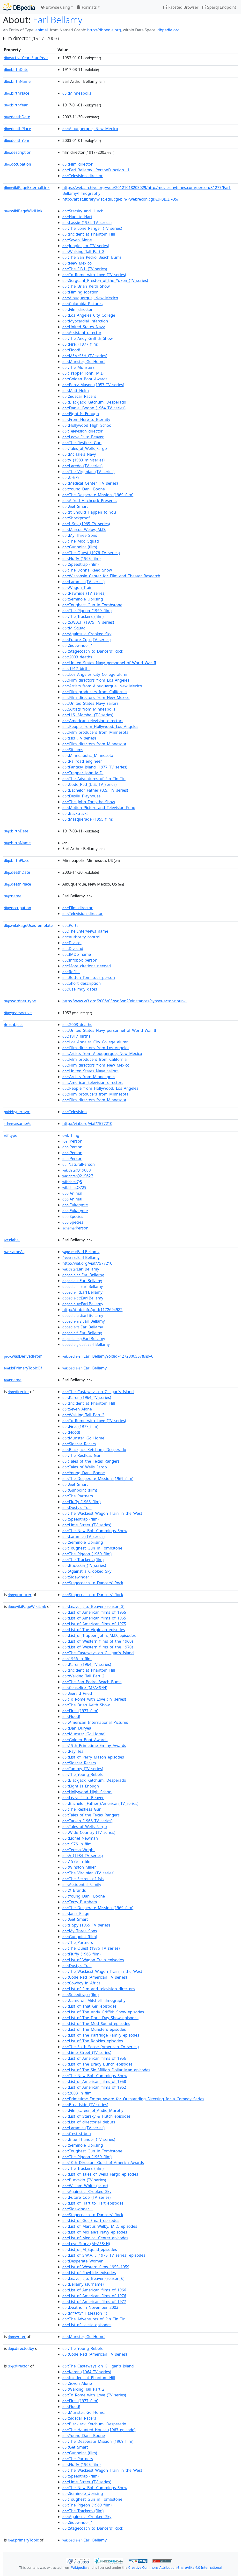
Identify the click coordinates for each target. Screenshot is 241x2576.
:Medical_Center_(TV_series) (90, 483)
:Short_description (81, 983)
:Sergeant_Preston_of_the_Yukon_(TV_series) (105, 280)
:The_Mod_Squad (80, 541)
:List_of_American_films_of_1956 (94, 2058)
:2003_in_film (77, 2093)
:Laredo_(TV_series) (82, 465)
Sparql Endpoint (219, 7)
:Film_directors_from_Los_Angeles (95, 680)
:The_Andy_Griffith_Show (87, 338)
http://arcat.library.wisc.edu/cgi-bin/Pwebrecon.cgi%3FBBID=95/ (120, 199)
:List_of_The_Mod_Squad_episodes (96, 2023)
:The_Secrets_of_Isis (83, 1878)
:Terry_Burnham (79, 1902)
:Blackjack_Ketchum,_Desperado (94, 402)
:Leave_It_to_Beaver (83, 437)
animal (41, 30)
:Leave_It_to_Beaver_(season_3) (93, 1606)
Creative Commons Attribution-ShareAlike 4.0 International (175, 2567)
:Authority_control (81, 937)
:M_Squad (74, 628)
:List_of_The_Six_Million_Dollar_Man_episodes (106, 2070)
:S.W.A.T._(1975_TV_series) (88, 622)
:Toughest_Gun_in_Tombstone (92, 604)
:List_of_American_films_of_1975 (94, 1624)
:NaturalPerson (78, 1164)
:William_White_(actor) (85, 2185)
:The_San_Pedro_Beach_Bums (92, 257)
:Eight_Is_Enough (80, 413)
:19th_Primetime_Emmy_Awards (94, 1745)
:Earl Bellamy (81, 1251)
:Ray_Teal (73, 1751)
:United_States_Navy (83, 326)
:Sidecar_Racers (79, 396)
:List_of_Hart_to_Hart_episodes (93, 2203)
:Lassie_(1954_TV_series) (86, 222)
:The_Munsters (78, 367)
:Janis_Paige (75, 1913)
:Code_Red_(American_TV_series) (94, 1977)
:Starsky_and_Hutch (82, 211)
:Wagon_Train (77, 587)
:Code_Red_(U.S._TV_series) (89, 784)
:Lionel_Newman (80, 1838)
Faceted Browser (180, 7)
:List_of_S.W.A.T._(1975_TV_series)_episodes (103, 2255)
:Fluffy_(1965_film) (81, 558)
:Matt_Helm (75, 390)
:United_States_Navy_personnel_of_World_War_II (109, 662)
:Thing (70, 1135)
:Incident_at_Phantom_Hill (88, 234)
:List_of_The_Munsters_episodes (94, 2029)
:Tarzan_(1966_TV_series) (87, 1820)
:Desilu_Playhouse (81, 796)
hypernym (17, 1111)
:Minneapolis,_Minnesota (87, 755)
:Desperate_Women (82, 2261)
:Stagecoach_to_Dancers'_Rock (92, 651)
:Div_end (72, 948)
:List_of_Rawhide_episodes (89, 2272)
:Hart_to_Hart (77, 216)
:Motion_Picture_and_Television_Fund (98, 807)
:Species (72, 1216)
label (12, 1240)
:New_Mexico (77, 263)
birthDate (16, 69)
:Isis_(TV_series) (79, 738)
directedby (21, 2348)
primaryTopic (23, 2540)
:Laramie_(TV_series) (83, 581)
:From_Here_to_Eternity (86, 419)
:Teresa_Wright (78, 1849)
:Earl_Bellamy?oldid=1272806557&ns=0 (107, 1356)
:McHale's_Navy (79, 454)
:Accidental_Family (81, 1884)
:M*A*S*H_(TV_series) (84, 355)
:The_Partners (77, 1496)
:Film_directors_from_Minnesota (94, 744)
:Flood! (71, 350)
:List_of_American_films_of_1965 (94, 1618)
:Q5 (72, 1181)
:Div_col (71, 942)
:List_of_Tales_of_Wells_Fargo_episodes (100, 2174)
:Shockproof (76, 518)
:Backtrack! (75, 813)
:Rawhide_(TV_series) (83, 593)
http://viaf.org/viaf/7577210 (87, 1123)
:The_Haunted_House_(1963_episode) (98, 2429)
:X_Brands (74, 1890)
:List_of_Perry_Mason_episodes (93, 1757)
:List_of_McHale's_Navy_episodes (94, 2232)
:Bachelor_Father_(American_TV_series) (100, 1803)
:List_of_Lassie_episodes (86, 2324)
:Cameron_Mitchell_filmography (93, 2000)
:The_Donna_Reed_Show (87, 570)
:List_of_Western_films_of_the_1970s (97, 1647)
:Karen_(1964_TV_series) (86, 1397)
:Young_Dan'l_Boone (83, 489)
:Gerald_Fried (77, 1693)
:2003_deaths (77, 657)
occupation (17, 164)
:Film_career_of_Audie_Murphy (92, 2110)
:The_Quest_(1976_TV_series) (91, 552)
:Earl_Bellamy (84, 1368)
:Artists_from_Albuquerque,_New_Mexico (102, 686)
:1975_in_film (77, 1861)
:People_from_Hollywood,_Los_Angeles (100, 726)
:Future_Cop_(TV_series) (86, 639)
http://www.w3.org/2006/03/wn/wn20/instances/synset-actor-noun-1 (124, 1001)
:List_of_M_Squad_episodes (89, 2249)
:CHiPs (71, 477)
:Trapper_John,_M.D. (83, 373)
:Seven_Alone (77, 240)
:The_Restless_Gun (82, 442)
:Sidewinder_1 (77, 645)
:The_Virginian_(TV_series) (88, 471)
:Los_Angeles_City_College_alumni (96, 674)
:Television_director (82, 175)
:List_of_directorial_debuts (88, 2122)
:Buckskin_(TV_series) (84, 1565)
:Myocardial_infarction (85, 321)
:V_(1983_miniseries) (83, 460)
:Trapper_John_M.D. (82, 772)
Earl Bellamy (57, 20)
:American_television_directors (92, 720)
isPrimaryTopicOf (23, 1368)
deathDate (17, 116)
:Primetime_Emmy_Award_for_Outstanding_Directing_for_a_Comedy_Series (133, 2098)
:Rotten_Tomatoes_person (88, 977)
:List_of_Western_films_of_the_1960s (97, 1641)
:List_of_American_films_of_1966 (94, 2290)
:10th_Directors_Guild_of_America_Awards (103, 2162)
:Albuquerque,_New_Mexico (90, 128)
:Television (74, 1111)
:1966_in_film (77, 1658)
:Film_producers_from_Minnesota (95, 732)
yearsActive (18, 1012)
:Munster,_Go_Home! (83, 361)
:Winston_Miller (79, 1867)
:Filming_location (80, 292)
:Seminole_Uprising (82, 599)
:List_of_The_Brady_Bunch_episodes (97, 2064)
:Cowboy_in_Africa (81, 1983)
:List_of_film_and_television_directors (98, 1988)
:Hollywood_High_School (87, 425)
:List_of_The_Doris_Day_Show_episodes (100, 2017)
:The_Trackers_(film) (83, 616)
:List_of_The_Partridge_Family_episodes (100, 2035)
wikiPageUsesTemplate (28, 925)
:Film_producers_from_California (94, 691)
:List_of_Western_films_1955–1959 (95, 2266)
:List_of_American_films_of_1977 (94, 2301)
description (17, 152)
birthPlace (16, 93)
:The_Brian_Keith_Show (86, 286)
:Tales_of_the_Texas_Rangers (91, 1461)
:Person (72, 1141)
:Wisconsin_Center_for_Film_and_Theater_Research (111, 576)
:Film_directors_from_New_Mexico (96, 697)
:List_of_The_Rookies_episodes (92, 2041)
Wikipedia (79, 2567)
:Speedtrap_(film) (80, 564)
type (10, 1135)
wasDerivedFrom (23, 1356)
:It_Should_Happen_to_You (89, 512)
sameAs (17, 1123)
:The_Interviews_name (85, 931)
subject (13, 1024)
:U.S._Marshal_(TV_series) (87, 715)
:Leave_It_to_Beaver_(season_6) (93, 2278)
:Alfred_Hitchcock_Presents (89, 500)
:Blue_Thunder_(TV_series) (88, 2139)
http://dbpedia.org (104, 30)
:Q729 (74, 1187)
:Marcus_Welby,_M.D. (84, 529)
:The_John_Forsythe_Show (88, 801)
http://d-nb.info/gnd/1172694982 (92, 1309)
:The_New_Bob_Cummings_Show (94, 1530)
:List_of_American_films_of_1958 (94, 2081)
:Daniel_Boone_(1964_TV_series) (93, 408)
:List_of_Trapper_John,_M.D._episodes (99, 1635)
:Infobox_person (79, 960)
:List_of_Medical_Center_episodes (95, 2238)
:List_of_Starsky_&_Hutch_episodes (96, 2116)
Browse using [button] (55, 7)
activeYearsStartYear (26, 57)
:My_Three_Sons (79, 535)
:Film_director (77, 164)
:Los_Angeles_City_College (88, 315)
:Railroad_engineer (82, 761)
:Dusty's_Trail (77, 1507)
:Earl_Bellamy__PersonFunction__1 (96, 170)
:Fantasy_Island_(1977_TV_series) (94, 767)
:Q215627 (77, 1176)
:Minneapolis (76, 93)
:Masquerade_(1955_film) (87, 819)
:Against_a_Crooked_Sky (86, 633)
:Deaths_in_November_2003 (90, 2307)
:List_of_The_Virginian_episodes (93, 1629)
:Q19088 (76, 1170)
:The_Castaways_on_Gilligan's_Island (98, 1391)
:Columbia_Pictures (82, 303)
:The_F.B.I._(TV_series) (84, 269)
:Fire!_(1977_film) (80, 344)
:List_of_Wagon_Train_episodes (93, 1959)
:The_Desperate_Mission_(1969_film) (97, 494)
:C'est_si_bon (76, 2133)
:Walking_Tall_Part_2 (83, 251)
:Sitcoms (72, 749)
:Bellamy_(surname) (83, 2284)
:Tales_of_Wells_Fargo (84, 448)
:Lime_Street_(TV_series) (86, 1525)
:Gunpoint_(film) (79, 547)
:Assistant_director (81, 332)
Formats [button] (87, 7)
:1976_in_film (77, 1844)
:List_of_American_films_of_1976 (94, 2295)
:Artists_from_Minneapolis (88, 709)
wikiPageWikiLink (23, 211)
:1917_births (76, 668)
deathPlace (17, 128)
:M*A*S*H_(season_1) (84, 2313)
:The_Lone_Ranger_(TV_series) (92, 228)
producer (19, 1594)
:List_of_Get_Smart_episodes (90, 2220)
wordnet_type (20, 1001)
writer (17, 2336)
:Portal (71, 925)
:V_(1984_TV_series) (82, 1855)
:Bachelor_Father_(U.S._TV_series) (95, 790)
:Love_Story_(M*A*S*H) (86, 2243)
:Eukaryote (75, 1205)
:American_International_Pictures (95, 1722)
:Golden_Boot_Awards (85, 379)
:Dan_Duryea (76, 1728)
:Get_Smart (75, 506)
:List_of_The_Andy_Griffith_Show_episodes (103, 2012)
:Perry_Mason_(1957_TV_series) (93, 384)
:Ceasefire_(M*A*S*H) (84, 1687)
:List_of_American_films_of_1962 (94, 2087)
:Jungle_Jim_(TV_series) (85, 245)
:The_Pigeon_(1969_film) (87, 610)
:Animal (72, 1193)
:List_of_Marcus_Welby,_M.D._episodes (99, 2226)
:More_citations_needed (86, 966)
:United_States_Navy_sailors (90, 703)
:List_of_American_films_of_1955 (94, 1612)
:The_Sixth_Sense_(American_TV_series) (100, 2046)
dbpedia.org (168, 30)
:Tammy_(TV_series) (82, 1768)
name (12, 896)
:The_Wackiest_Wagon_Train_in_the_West (102, 1513)
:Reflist (71, 971)
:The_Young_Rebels (82, 1774)
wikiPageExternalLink (27, 187)
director (18, 1391)
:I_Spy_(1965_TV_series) (86, 523)
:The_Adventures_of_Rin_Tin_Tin (93, 778)
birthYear (16, 105)
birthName (17, 81)
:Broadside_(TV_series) (85, 2104)
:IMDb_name (76, 954)
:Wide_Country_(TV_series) (88, 1832)
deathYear (16, 140)
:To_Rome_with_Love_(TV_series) (94, 274)
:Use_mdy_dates (79, 989)
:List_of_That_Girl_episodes (89, 2006)
